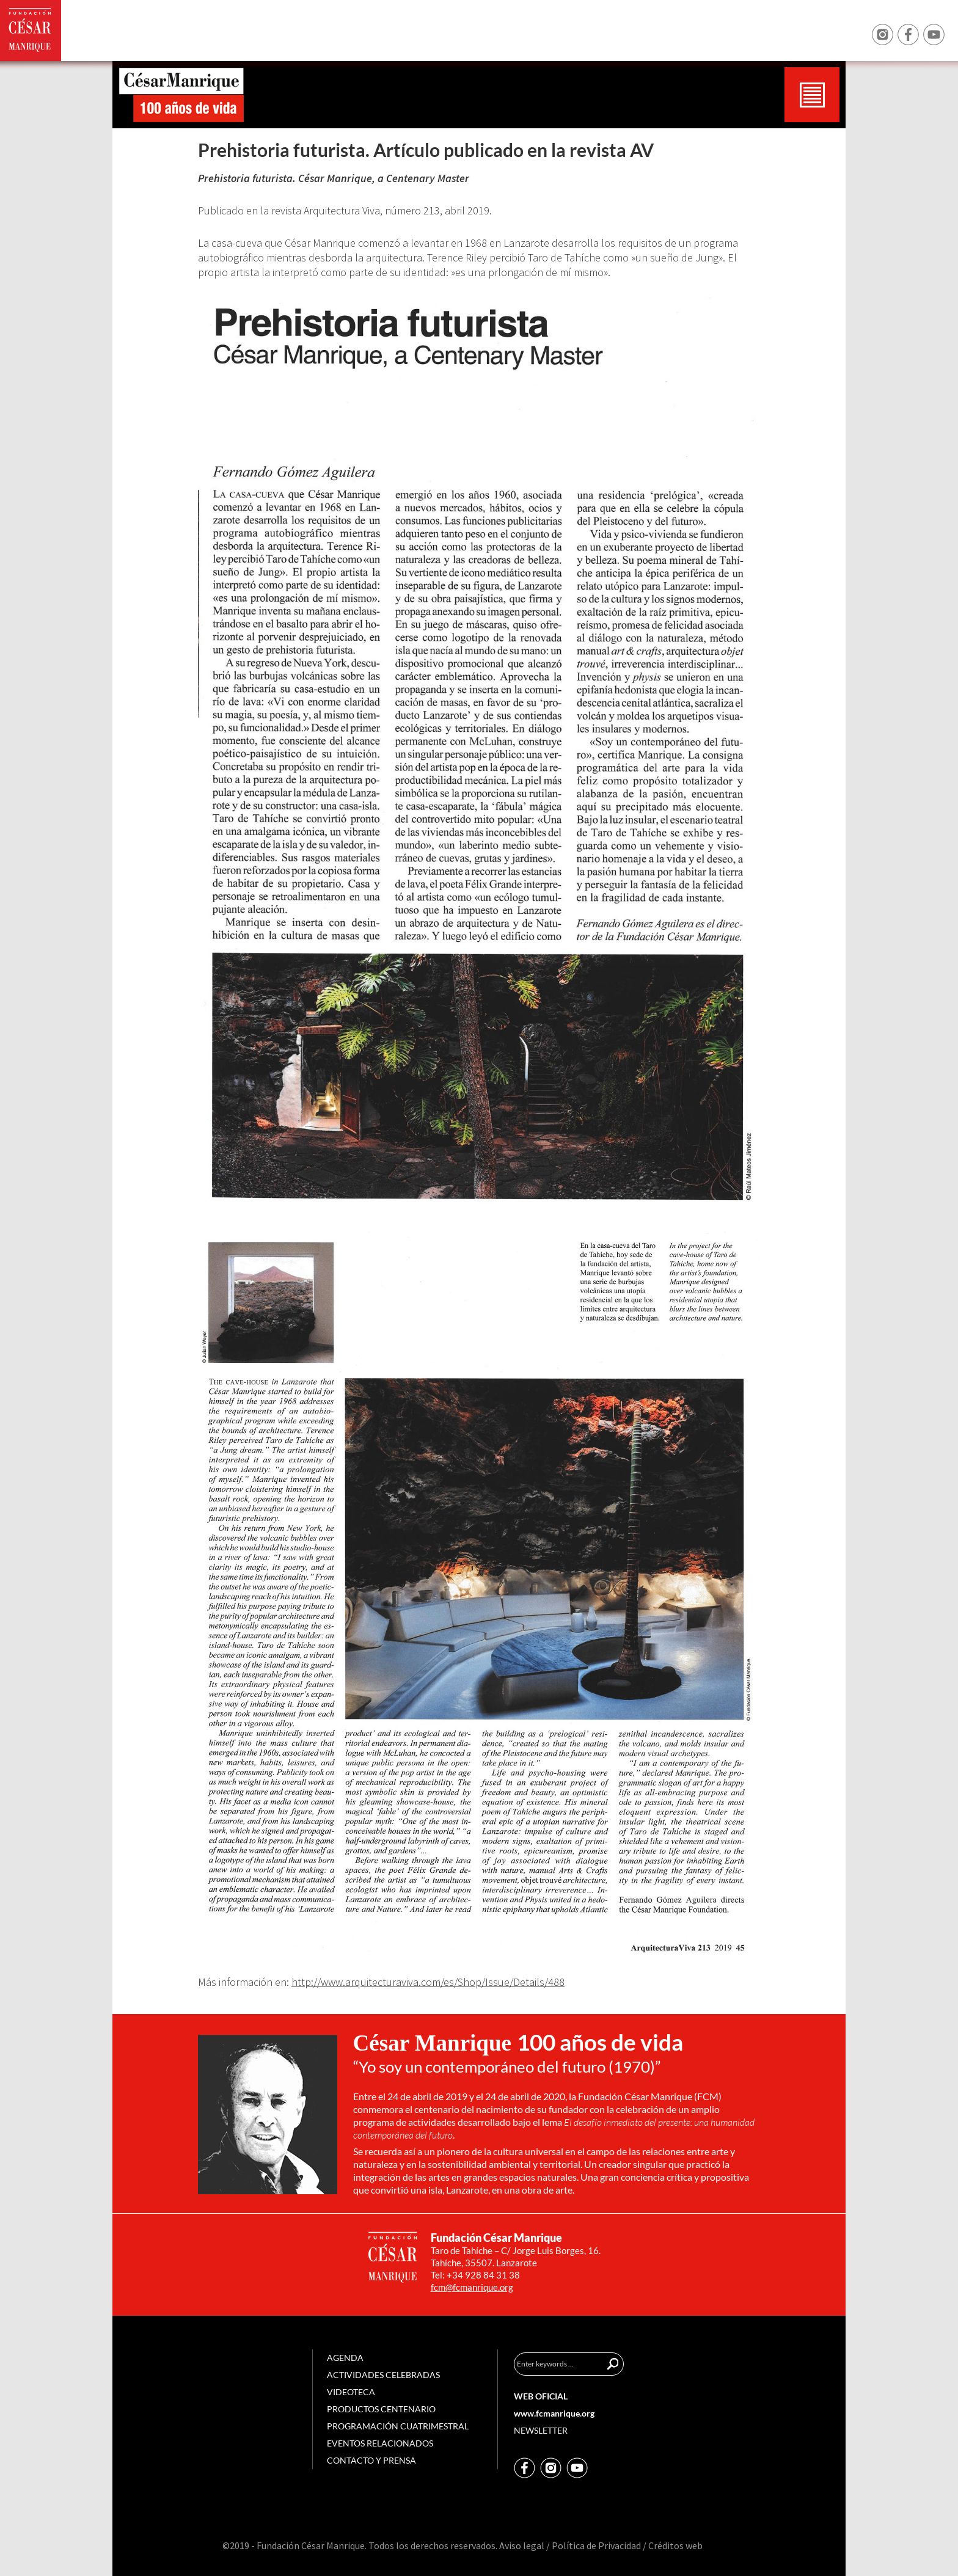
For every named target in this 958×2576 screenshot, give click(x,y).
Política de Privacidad (596, 2545)
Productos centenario (381, 2409)
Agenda (345, 2357)
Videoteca (351, 2392)
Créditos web (675, 2545)
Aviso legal (521, 2545)
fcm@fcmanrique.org (472, 2287)
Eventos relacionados (380, 2443)
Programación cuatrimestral (398, 2426)
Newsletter (541, 2430)
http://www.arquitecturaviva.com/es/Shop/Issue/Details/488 (428, 1982)
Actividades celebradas (383, 2375)
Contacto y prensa (371, 2460)
